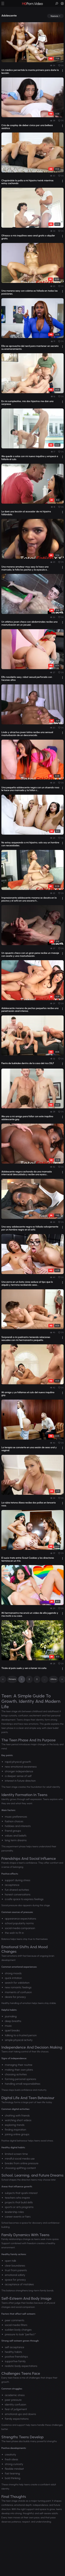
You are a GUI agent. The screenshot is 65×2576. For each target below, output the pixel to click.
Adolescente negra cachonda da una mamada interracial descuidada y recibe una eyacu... (26, 1173)
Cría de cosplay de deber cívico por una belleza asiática (27, 127)
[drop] (55, 16)
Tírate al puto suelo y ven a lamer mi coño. (24, 1668)
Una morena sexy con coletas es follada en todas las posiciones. (29, 292)
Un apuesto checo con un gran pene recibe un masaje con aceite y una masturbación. (30, 954)
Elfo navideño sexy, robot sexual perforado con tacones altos (26, 678)
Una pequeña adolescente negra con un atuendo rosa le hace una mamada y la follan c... (30, 789)
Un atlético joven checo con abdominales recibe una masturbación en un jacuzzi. (29, 623)
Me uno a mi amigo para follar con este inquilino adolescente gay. (27, 1118)
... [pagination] (44, 1679)
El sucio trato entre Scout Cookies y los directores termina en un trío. (27, 1559)
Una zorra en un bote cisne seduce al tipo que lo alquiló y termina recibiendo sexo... (27, 1283)
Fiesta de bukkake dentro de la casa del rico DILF (27, 1063)
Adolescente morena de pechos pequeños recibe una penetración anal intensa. (29, 1010)
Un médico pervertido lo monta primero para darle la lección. (30, 72)
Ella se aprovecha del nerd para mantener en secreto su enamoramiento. (30, 347)
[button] (2, 3)
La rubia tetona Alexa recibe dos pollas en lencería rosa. (28, 1504)
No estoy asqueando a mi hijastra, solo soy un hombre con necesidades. (30, 844)
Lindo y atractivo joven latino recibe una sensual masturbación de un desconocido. (27, 734)
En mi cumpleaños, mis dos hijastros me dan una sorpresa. (27, 403)
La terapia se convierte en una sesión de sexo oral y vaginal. (29, 1449)
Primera (12, 1679)
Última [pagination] (53, 1679)
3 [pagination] (36, 1679)
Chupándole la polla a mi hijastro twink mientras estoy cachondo (27, 182)
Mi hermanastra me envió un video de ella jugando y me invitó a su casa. (29, 1614)
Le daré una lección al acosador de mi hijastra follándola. (26, 513)
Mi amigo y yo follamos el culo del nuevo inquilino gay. (27, 1394)
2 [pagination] (29, 1679)
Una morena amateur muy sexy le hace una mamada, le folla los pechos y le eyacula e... (25, 568)
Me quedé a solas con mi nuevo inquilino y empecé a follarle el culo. (29, 458)
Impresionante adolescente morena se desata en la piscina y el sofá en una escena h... (29, 899)
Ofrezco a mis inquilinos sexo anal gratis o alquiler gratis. (28, 237)
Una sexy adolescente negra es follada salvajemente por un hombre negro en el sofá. (29, 1228)
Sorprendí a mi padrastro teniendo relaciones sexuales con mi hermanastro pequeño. (25, 1339)
